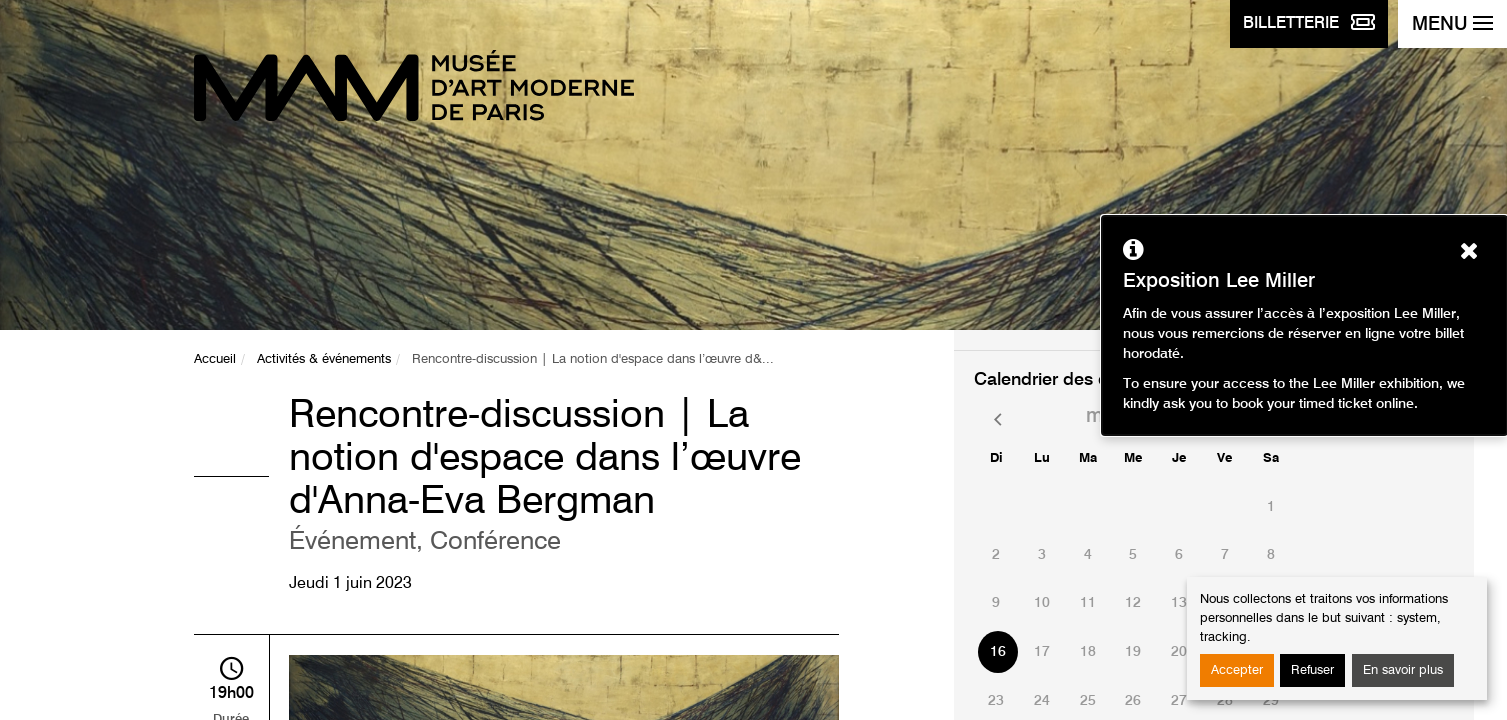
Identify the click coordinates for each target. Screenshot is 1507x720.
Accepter (1237, 670)
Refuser (1312, 670)
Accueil (215, 359)
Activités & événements (324, 359)
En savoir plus (1403, 670)
